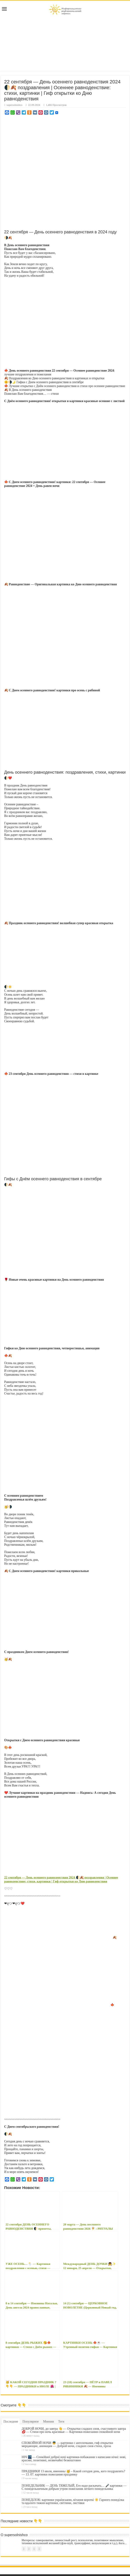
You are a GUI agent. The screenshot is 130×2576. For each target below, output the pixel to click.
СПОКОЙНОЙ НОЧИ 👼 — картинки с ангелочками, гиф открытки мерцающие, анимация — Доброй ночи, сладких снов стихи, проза (67, 2444)
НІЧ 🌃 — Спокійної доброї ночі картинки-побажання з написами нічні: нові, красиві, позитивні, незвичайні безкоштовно (74, 2458)
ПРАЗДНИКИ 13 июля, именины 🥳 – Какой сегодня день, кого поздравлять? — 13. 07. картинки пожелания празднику (73, 2472)
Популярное (30, 2421)
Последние (10, 2421)
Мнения (48, 2421)
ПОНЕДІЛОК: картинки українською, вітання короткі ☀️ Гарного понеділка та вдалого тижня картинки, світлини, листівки (73, 2501)
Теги (61, 2421)
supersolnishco (14, 104)
